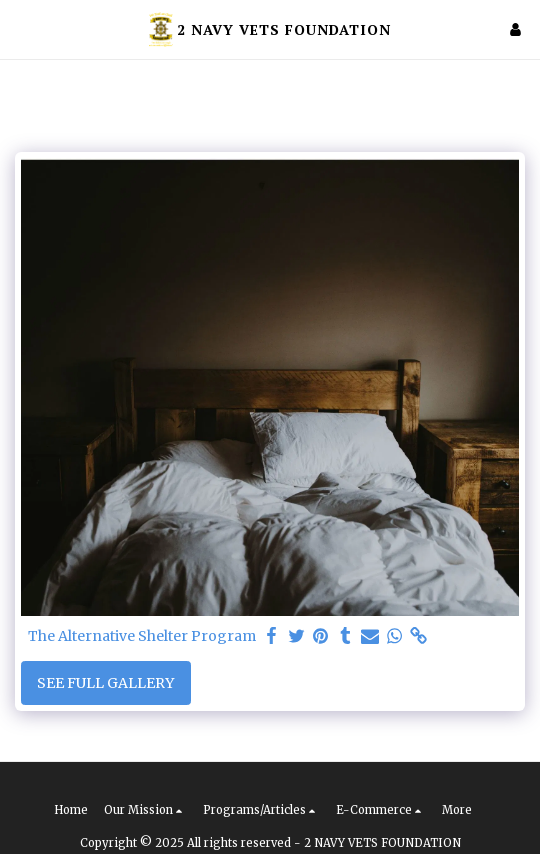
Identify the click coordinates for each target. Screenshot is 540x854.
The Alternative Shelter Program (142, 636)
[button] (22, 28)
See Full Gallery (105, 683)
